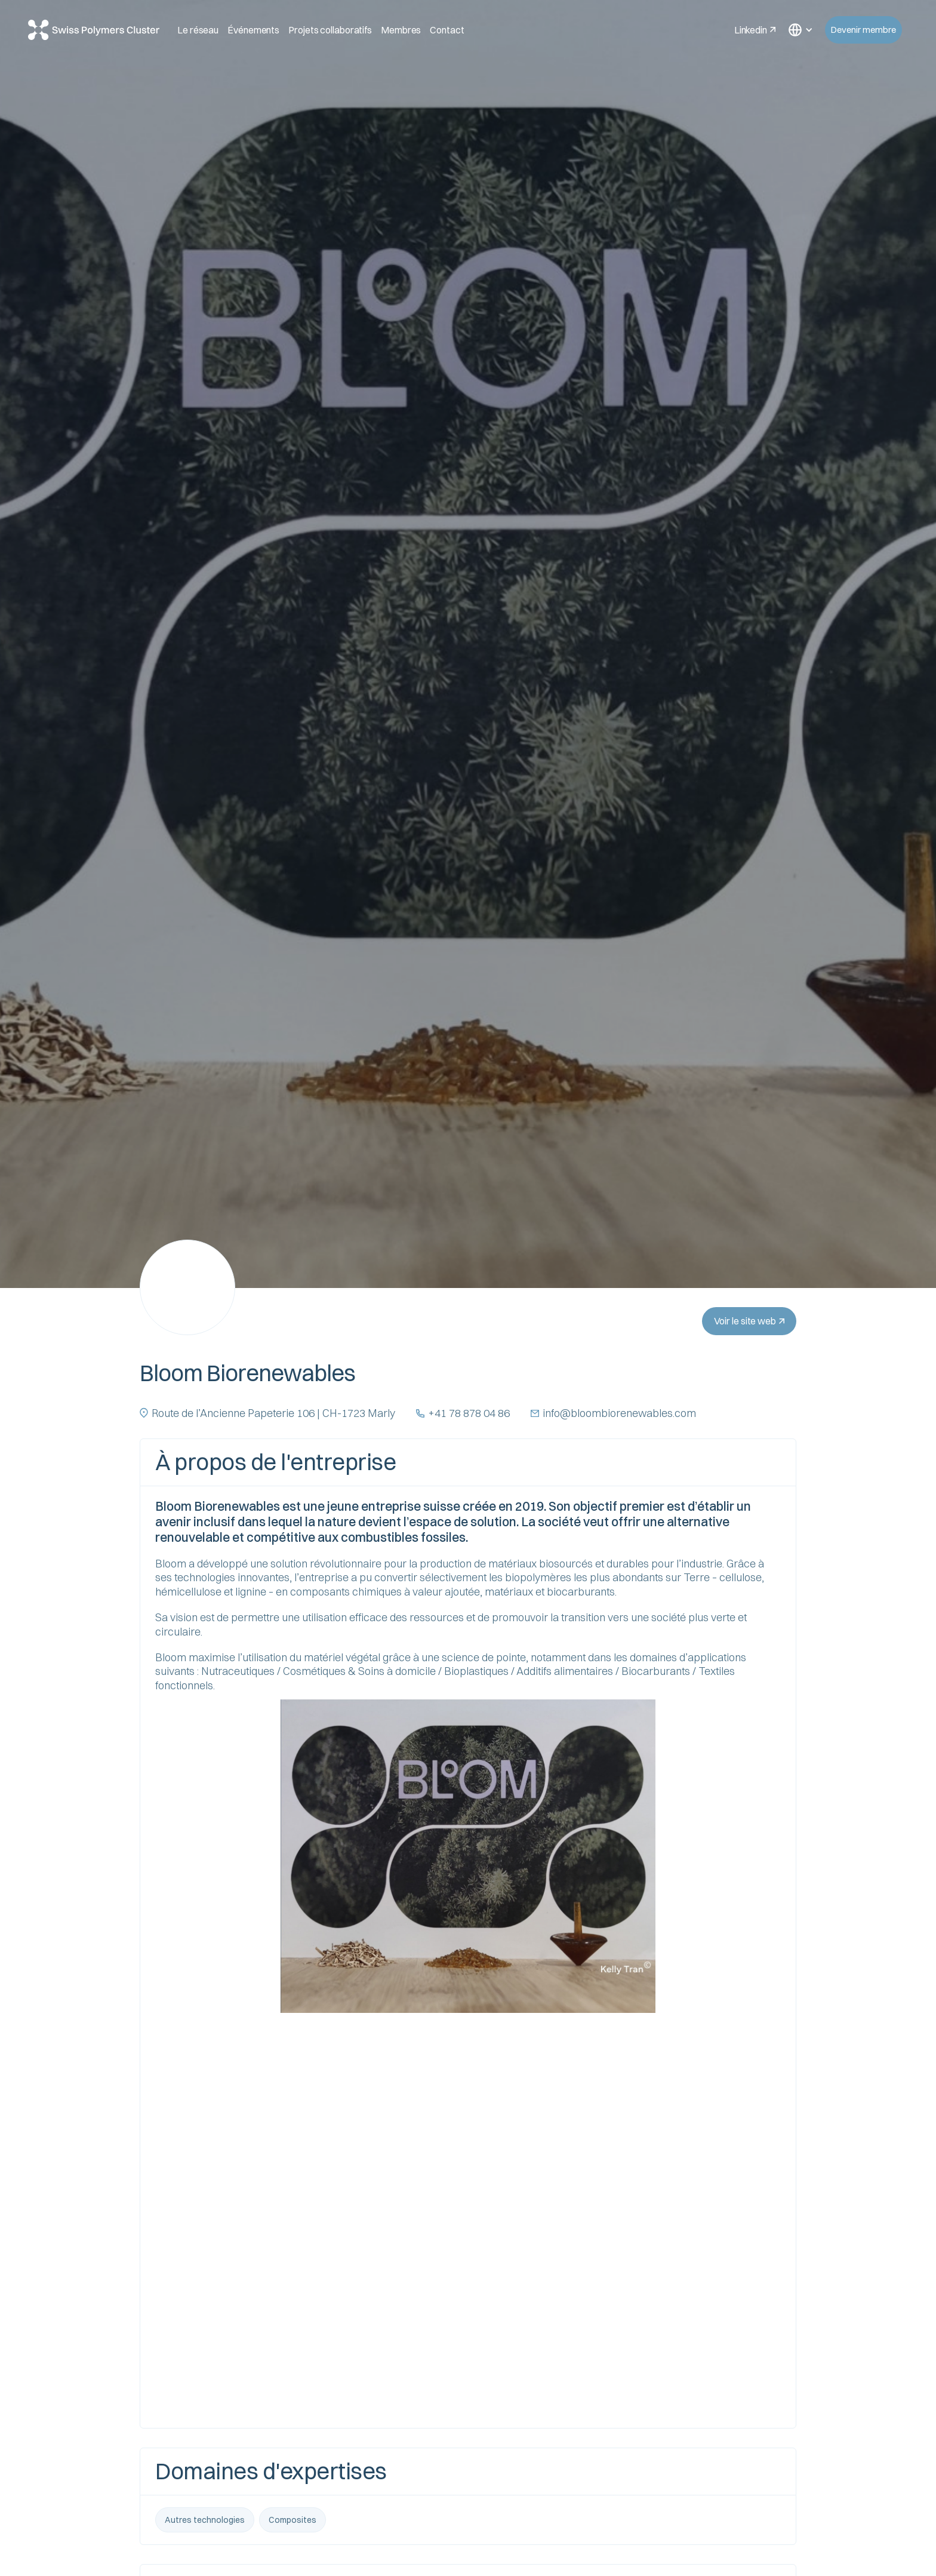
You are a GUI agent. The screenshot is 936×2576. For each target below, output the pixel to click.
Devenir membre (863, 29)
